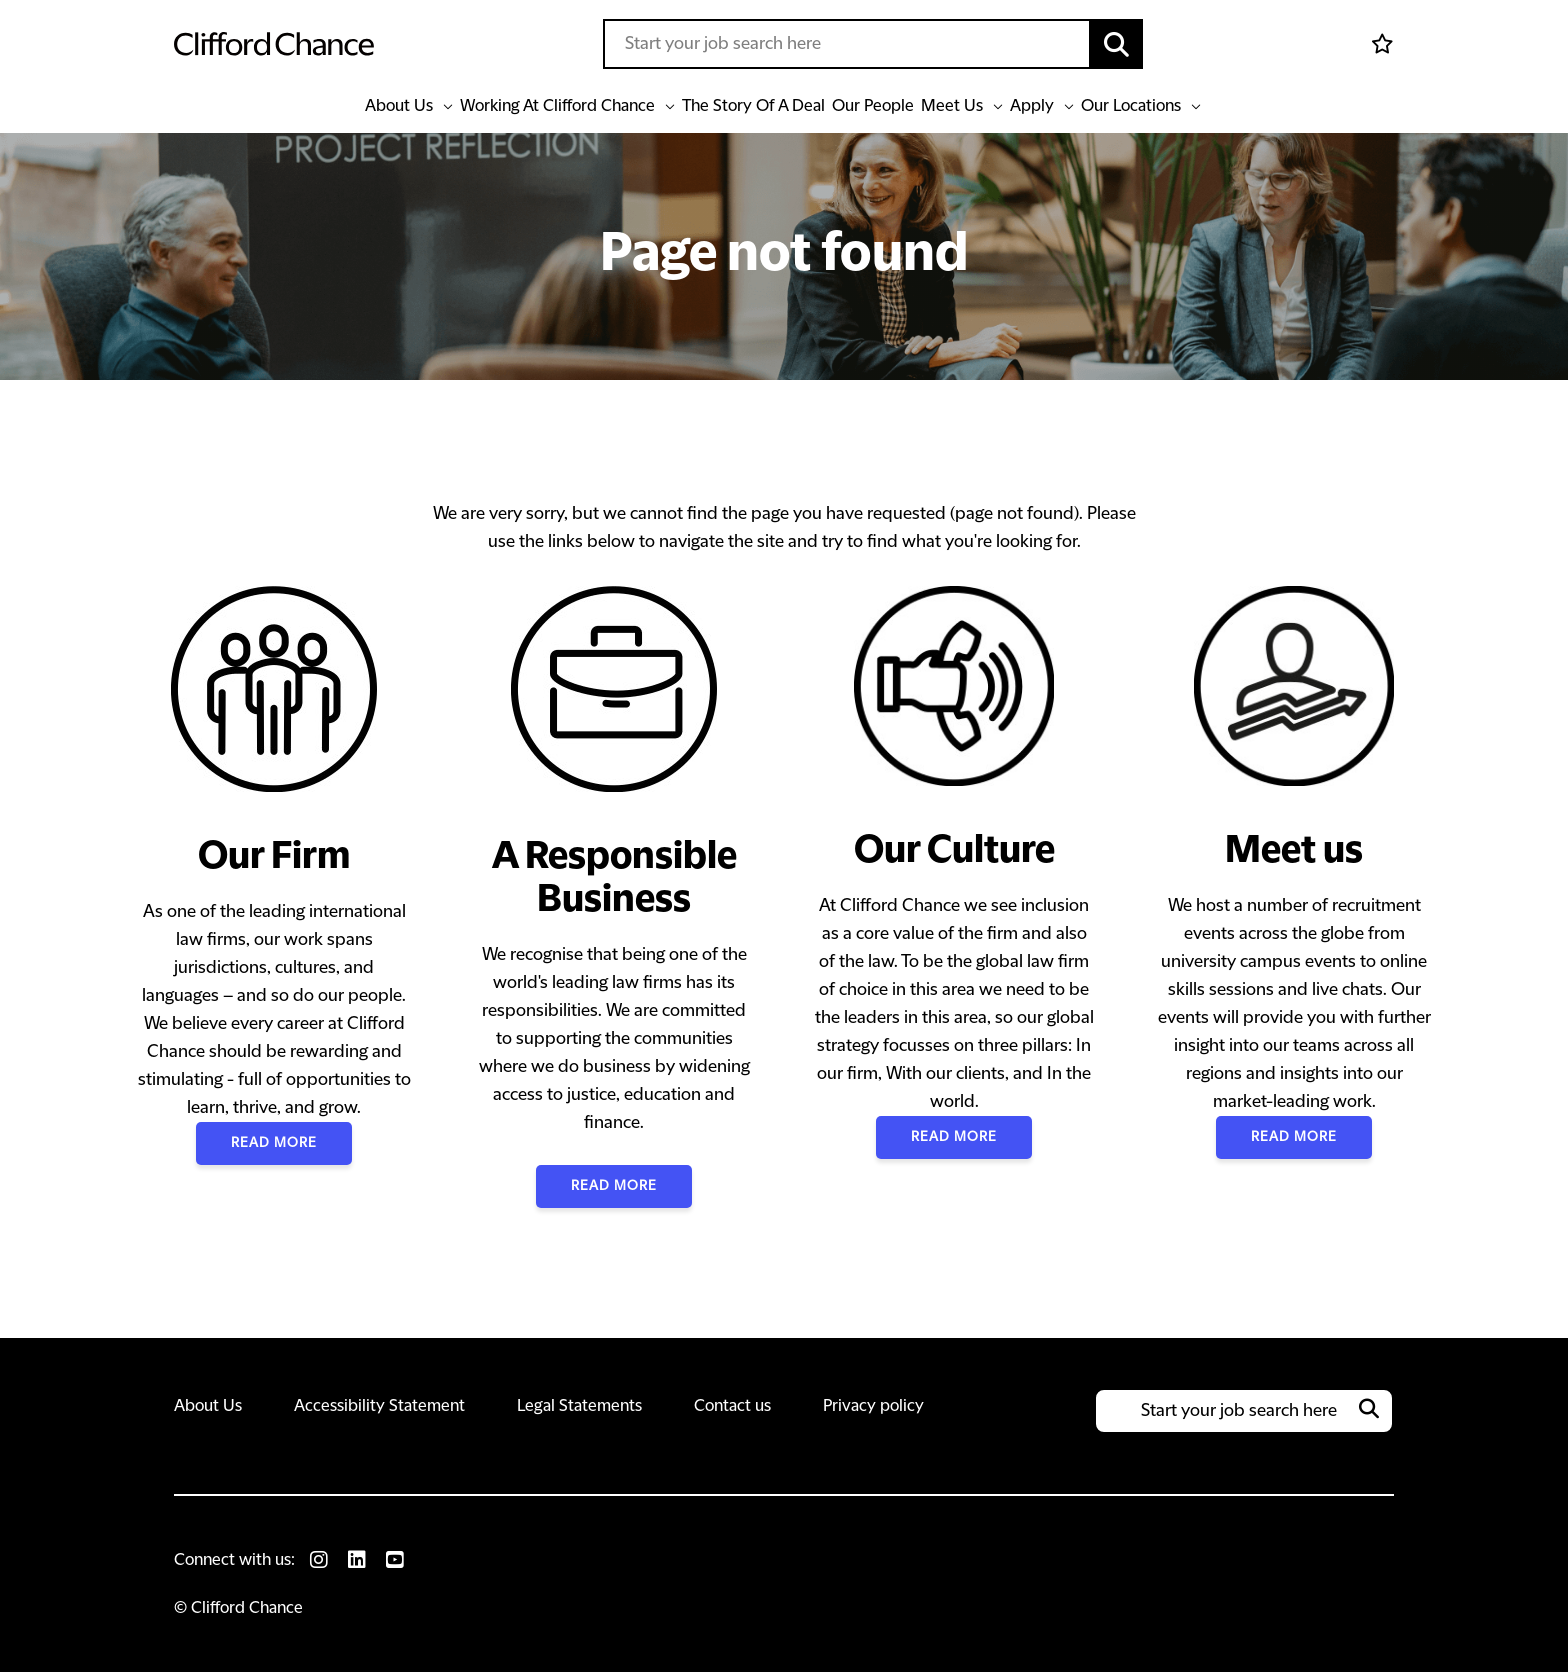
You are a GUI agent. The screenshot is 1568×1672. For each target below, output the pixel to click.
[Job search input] (847, 44)
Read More (274, 1143)
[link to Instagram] (319, 1560)
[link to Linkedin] (357, 1560)
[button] (1117, 44)
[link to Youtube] (395, 1560)
